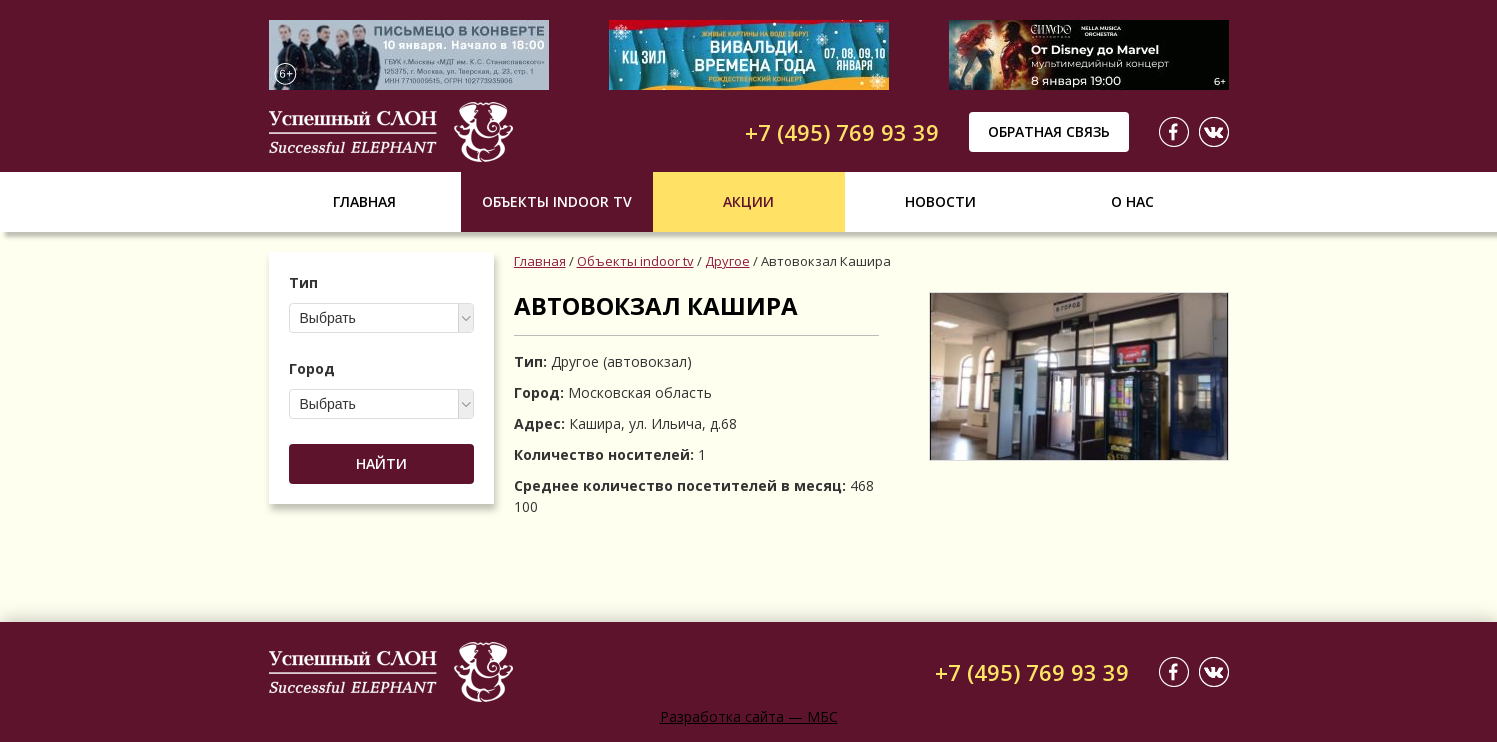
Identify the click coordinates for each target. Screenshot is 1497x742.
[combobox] (381, 318)
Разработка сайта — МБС (749, 716)
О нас (1132, 201)
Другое (727, 261)
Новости (940, 201)
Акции (748, 201)
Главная (364, 201)
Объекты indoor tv (557, 201)
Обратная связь (1049, 131)
